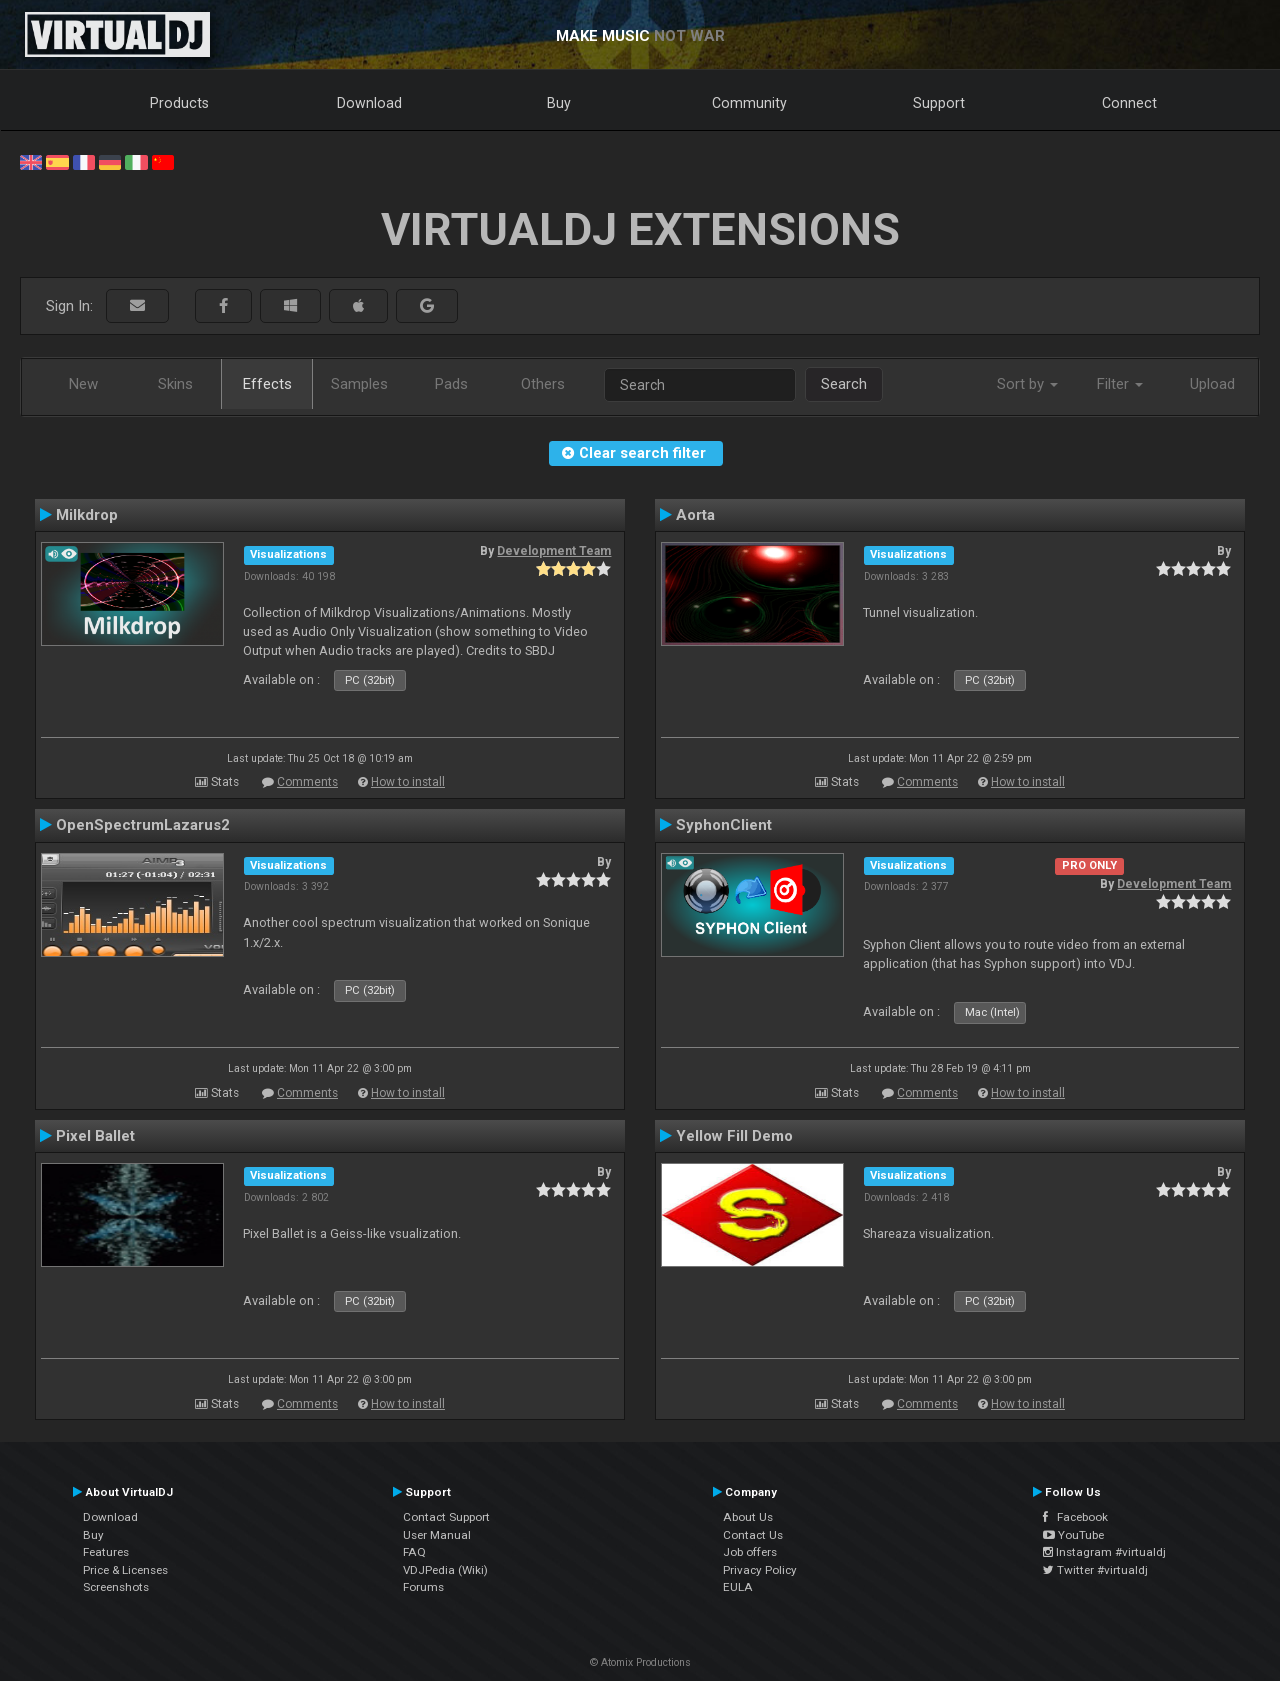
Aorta (695, 515)
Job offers (750, 1552)
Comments (307, 782)
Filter (1120, 384)
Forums (423, 1587)
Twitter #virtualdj (1095, 1570)
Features (106, 1552)
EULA (738, 1587)
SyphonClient (724, 825)
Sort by (1027, 384)
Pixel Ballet (95, 1136)
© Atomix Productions (640, 1662)
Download (369, 103)
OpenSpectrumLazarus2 (143, 825)
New (83, 384)
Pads (451, 384)
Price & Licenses (125, 1570)
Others (543, 384)
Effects (267, 384)
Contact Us (753, 1535)
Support (939, 103)
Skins (175, 384)
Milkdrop (87, 515)
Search (844, 384)
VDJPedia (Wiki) (445, 1570)
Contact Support (446, 1517)
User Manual (437, 1535)
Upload (1212, 384)
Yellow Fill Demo (734, 1136)
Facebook (1075, 1517)
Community (749, 103)
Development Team (554, 551)
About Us (748, 1517)
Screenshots (116, 1587)
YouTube (1073, 1535)
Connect (1129, 103)
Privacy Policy (760, 1570)
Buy (559, 103)
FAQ (414, 1552)
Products (179, 103)
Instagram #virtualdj (1104, 1552)
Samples (359, 384)
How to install (408, 782)
